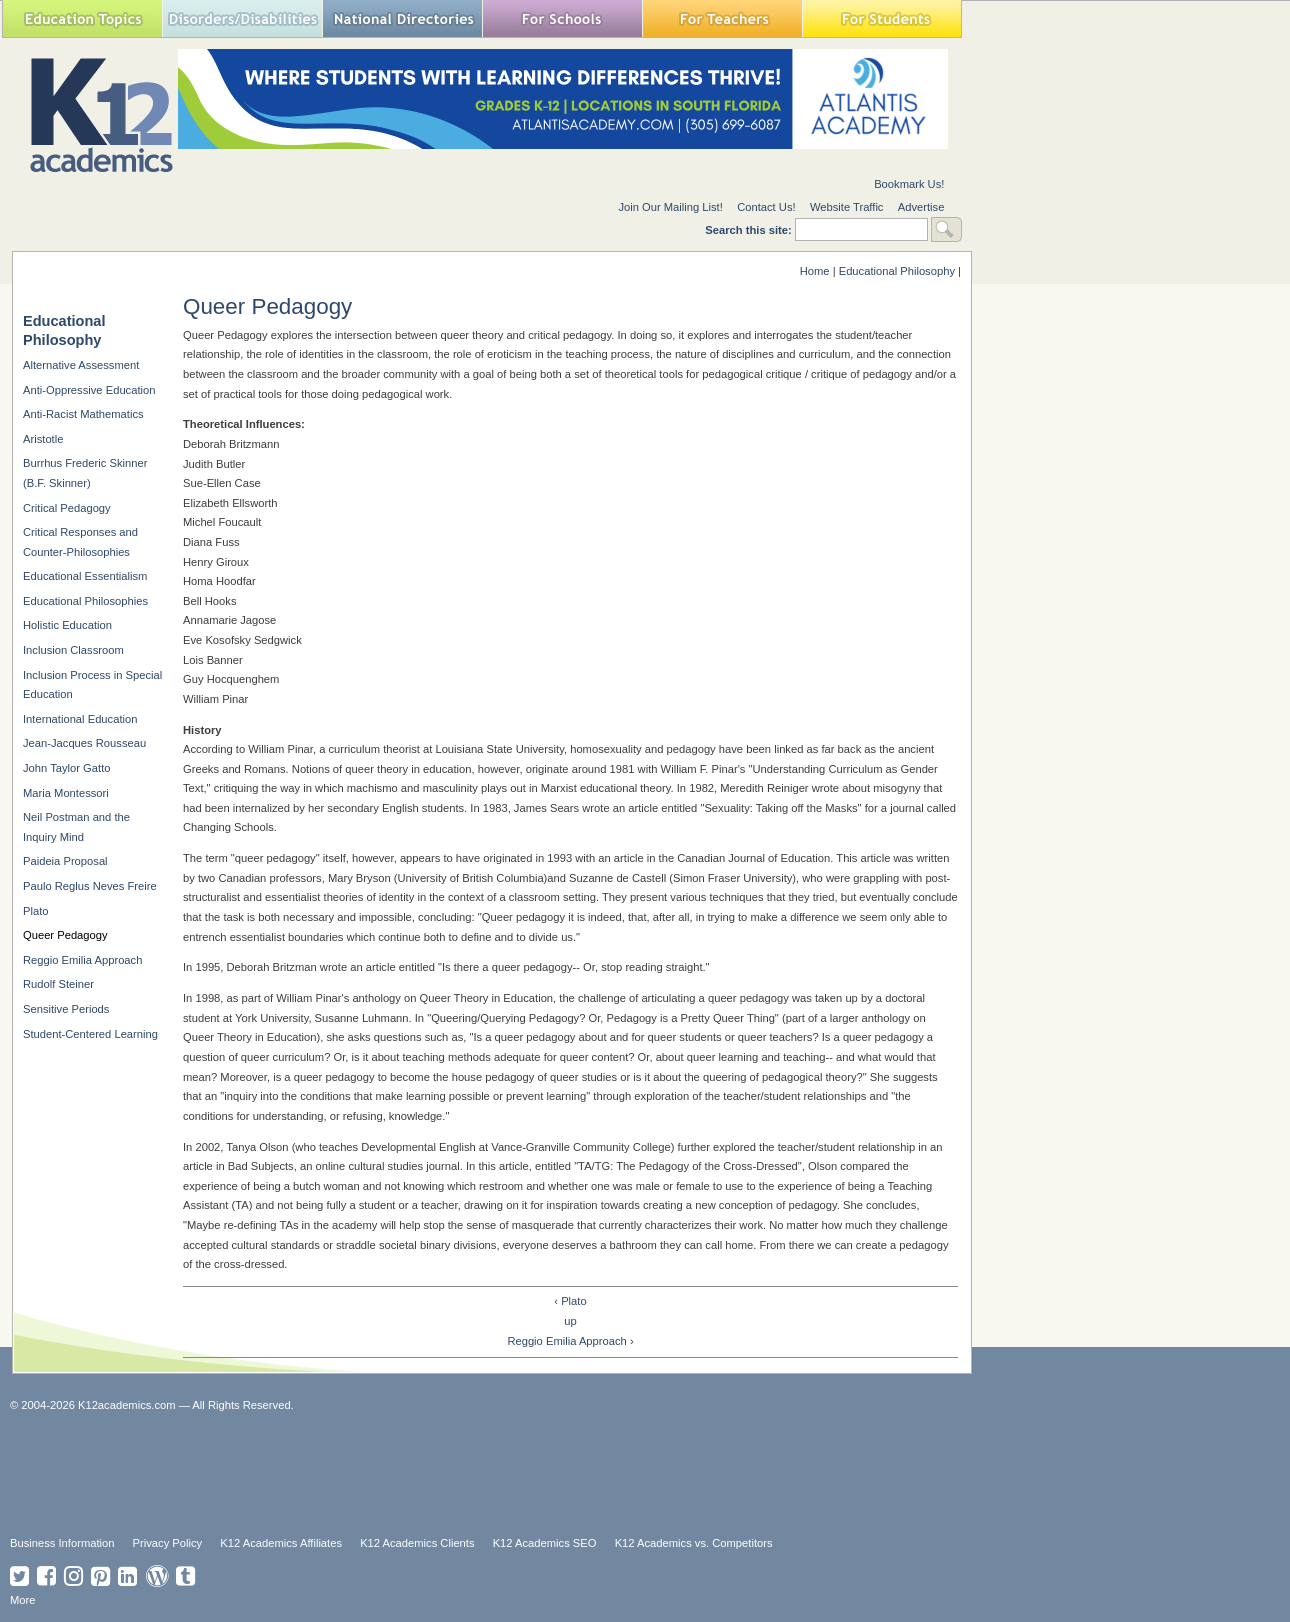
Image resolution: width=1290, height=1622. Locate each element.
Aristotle (43, 439)
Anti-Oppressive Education (89, 390)
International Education (80, 719)
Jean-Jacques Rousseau (84, 743)
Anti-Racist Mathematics (83, 414)
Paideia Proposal (65, 861)
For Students (882, 18)
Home (815, 271)
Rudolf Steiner (58, 984)
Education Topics (82, 18)
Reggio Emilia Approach (82, 960)
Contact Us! (766, 207)
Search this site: (750, 230)
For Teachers (722, 18)
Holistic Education (67, 625)
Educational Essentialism (85, 576)
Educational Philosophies (85, 601)
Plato (36, 911)
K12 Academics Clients (417, 1543)
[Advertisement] (495, 1472)
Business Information (62, 1543)
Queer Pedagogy (65, 935)
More (23, 1600)
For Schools (562, 18)
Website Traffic (847, 207)
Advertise (921, 207)
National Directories (402, 18)
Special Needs (242, 18)
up (570, 1321)
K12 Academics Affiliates (281, 1543)
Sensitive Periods (66, 1009)
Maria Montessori (66, 793)
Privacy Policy (168, 1543)
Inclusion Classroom (73, 650)
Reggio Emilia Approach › (570, 1341)
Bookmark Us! (909, 184)
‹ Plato (570, 1301)
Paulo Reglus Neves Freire (90, 886)
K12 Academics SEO (545, 1543)
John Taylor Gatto (66, 768)
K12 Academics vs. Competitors (694, 1543)
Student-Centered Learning (90, 1034)
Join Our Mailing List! (670, 207)
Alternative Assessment (81, 365)
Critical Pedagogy (67, 508)
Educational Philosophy (897, 271)
